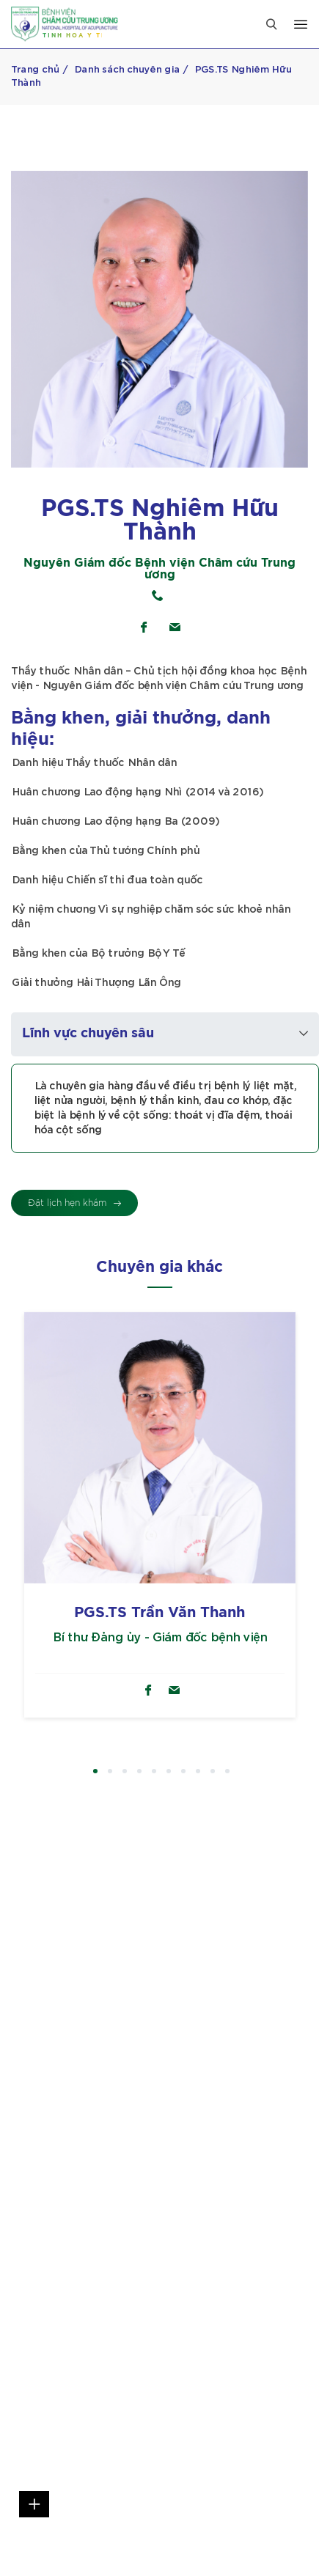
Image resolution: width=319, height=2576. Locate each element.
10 (227, 1772)
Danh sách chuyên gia (127, 70)
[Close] (271, 24)
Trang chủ (35, 70)
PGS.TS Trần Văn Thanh (159, 1612)
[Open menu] (300, 24)
